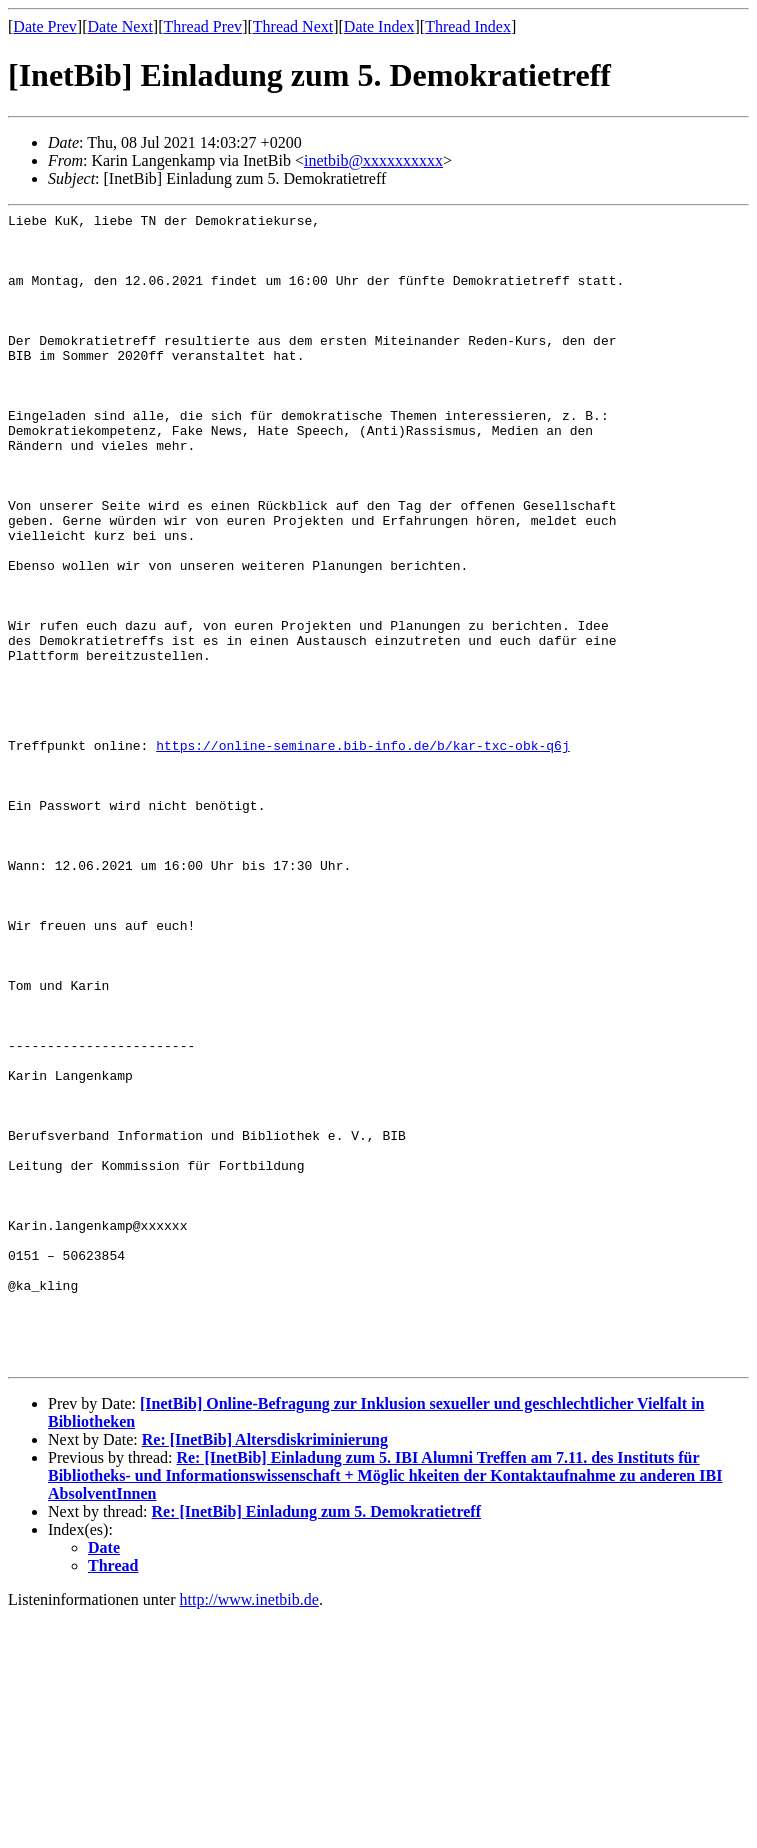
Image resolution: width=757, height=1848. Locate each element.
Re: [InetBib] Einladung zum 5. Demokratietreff (316, 1742)
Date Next (120, 26)
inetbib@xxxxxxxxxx (373, 160)
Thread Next (293, 26)
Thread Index (468, 26)
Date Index (379, 26)
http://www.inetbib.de (249, 1830)
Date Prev (45, 26)
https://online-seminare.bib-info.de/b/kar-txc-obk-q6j (362, 853)
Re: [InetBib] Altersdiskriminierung (265, 1670)
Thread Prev (202, 26)
